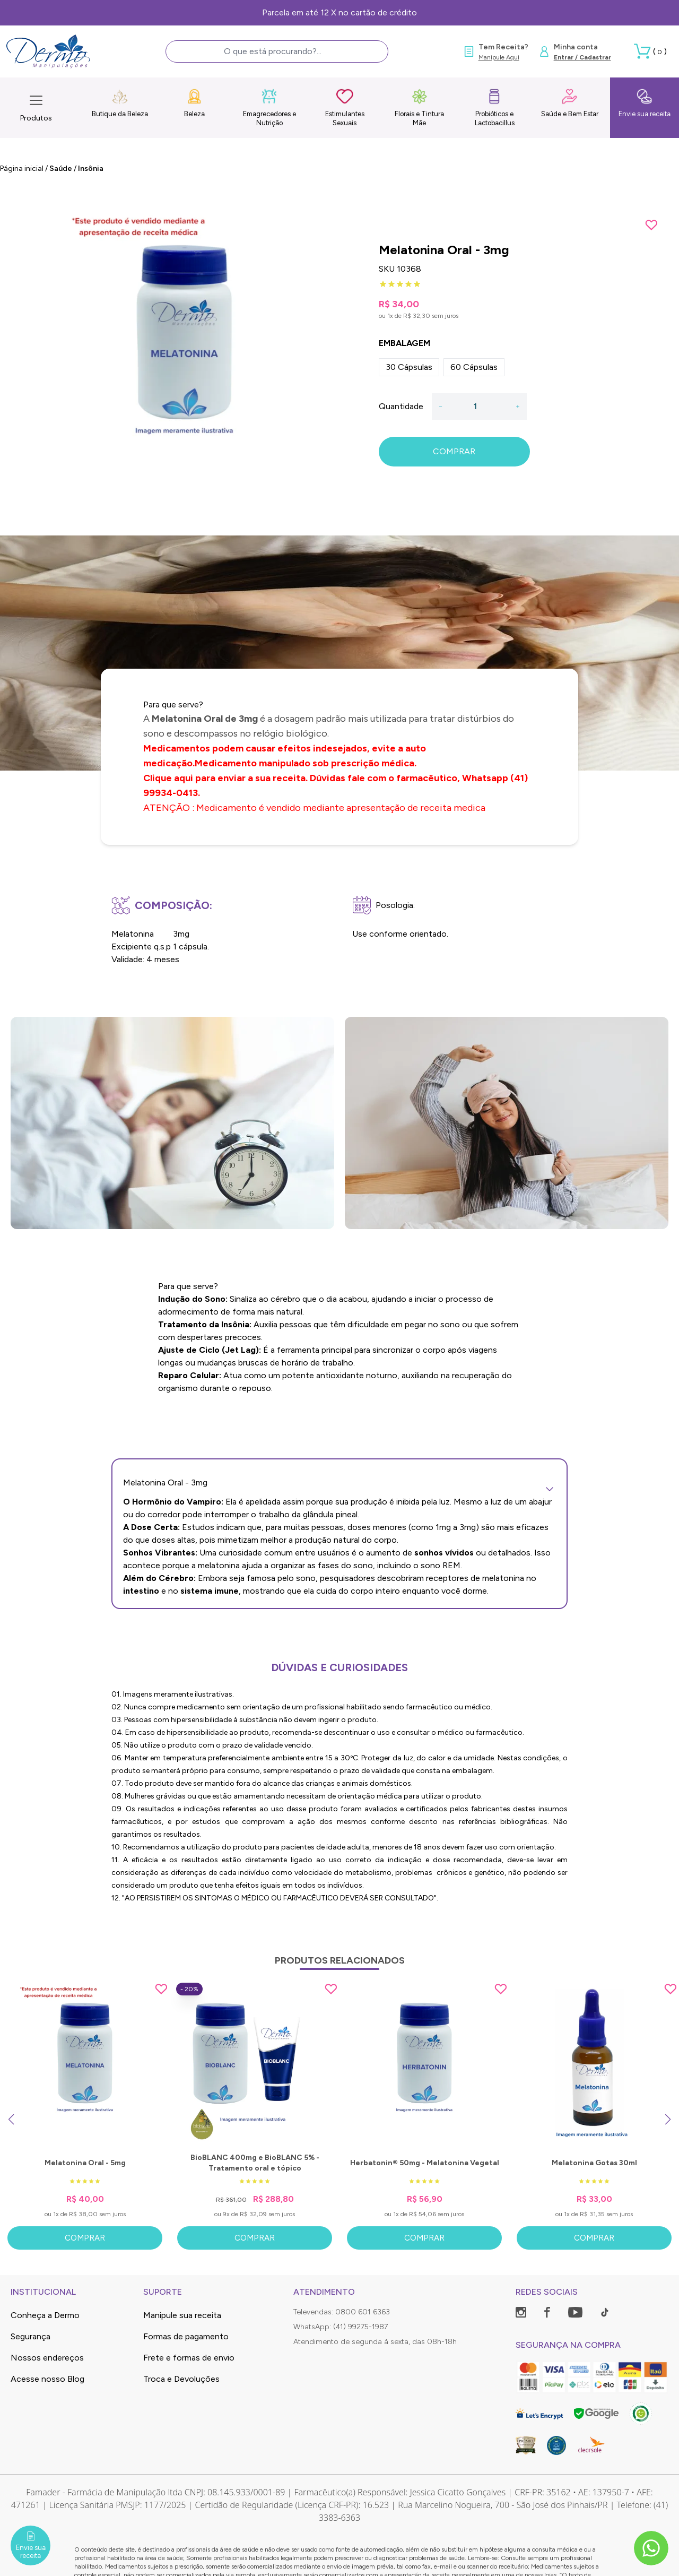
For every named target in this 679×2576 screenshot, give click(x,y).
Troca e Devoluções (181, 2379)
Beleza (194, 103)
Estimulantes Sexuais (344, 107)
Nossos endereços (47, 2358)
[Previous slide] (11, 2119)
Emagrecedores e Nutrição (269, 107)
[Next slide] (668, 2119)
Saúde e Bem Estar (569, 103)
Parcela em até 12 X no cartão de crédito (339, 12)
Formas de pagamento (186, 2336)
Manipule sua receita (182, 2315)
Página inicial (21, 168)
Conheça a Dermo (45, 2315)
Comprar (85, 2238)
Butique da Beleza (120, 103)
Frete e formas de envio (188, 2358)
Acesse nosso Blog (47, 2379)
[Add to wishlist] (651, 225)
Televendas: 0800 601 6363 (341, 2311)
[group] (184, 353)
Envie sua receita (645, 103)
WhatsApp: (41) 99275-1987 (340, 2326)
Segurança (30, 2336)
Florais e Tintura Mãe (419, 107)
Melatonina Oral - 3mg (339, 1483)
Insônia (90, 168)
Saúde (60, 168)
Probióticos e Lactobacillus (495, 107)
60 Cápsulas (474, 367)
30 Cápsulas (409, 367)
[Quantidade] (479, 406)
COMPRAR (454, 451)
